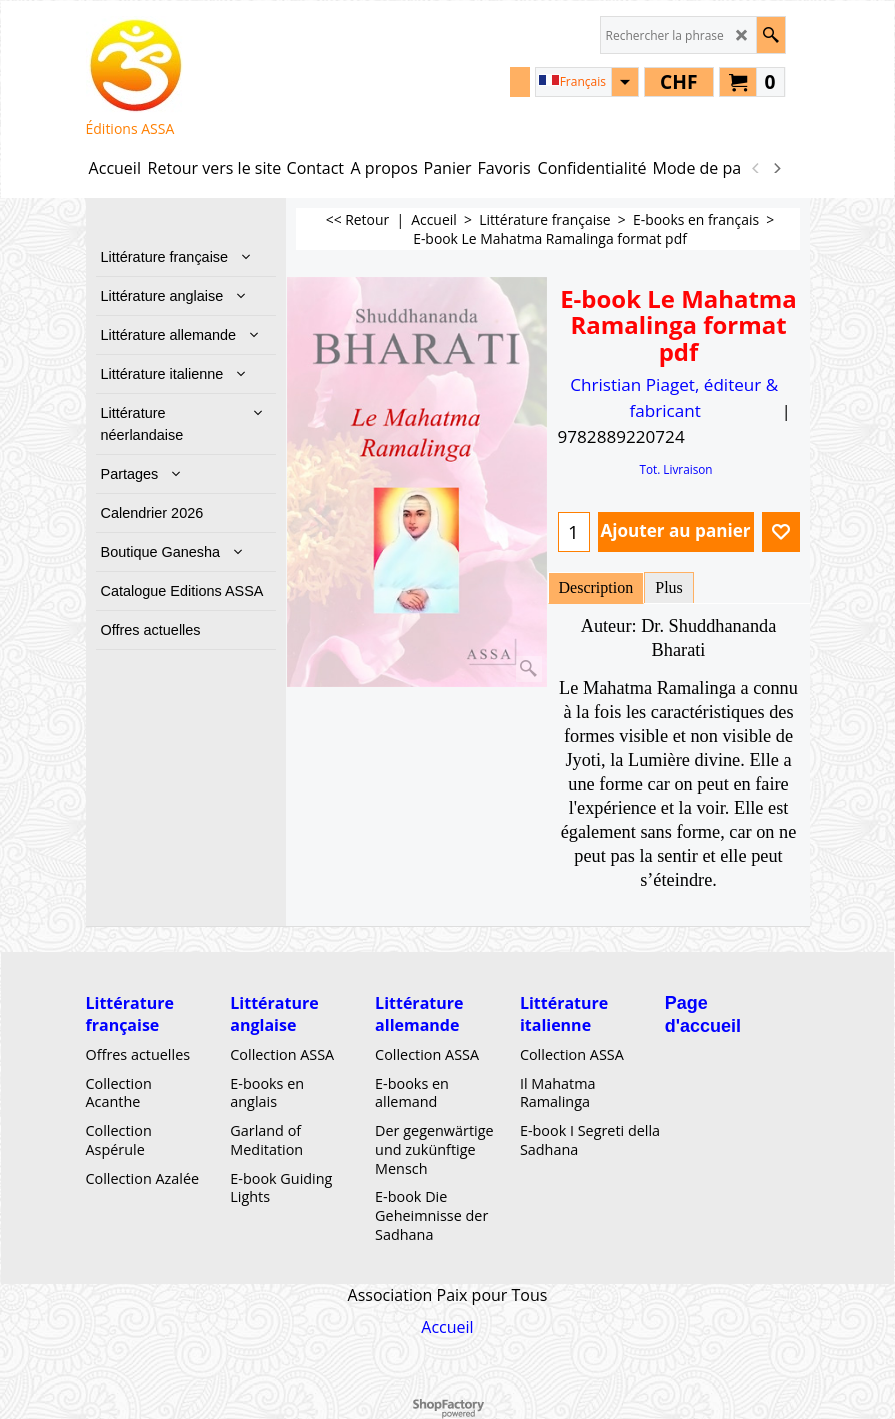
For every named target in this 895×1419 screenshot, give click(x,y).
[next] (777, 168)
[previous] (757, 168)
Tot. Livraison (675, 469)
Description (596, 587)
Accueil (447, 1327)
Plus (669, 587)
